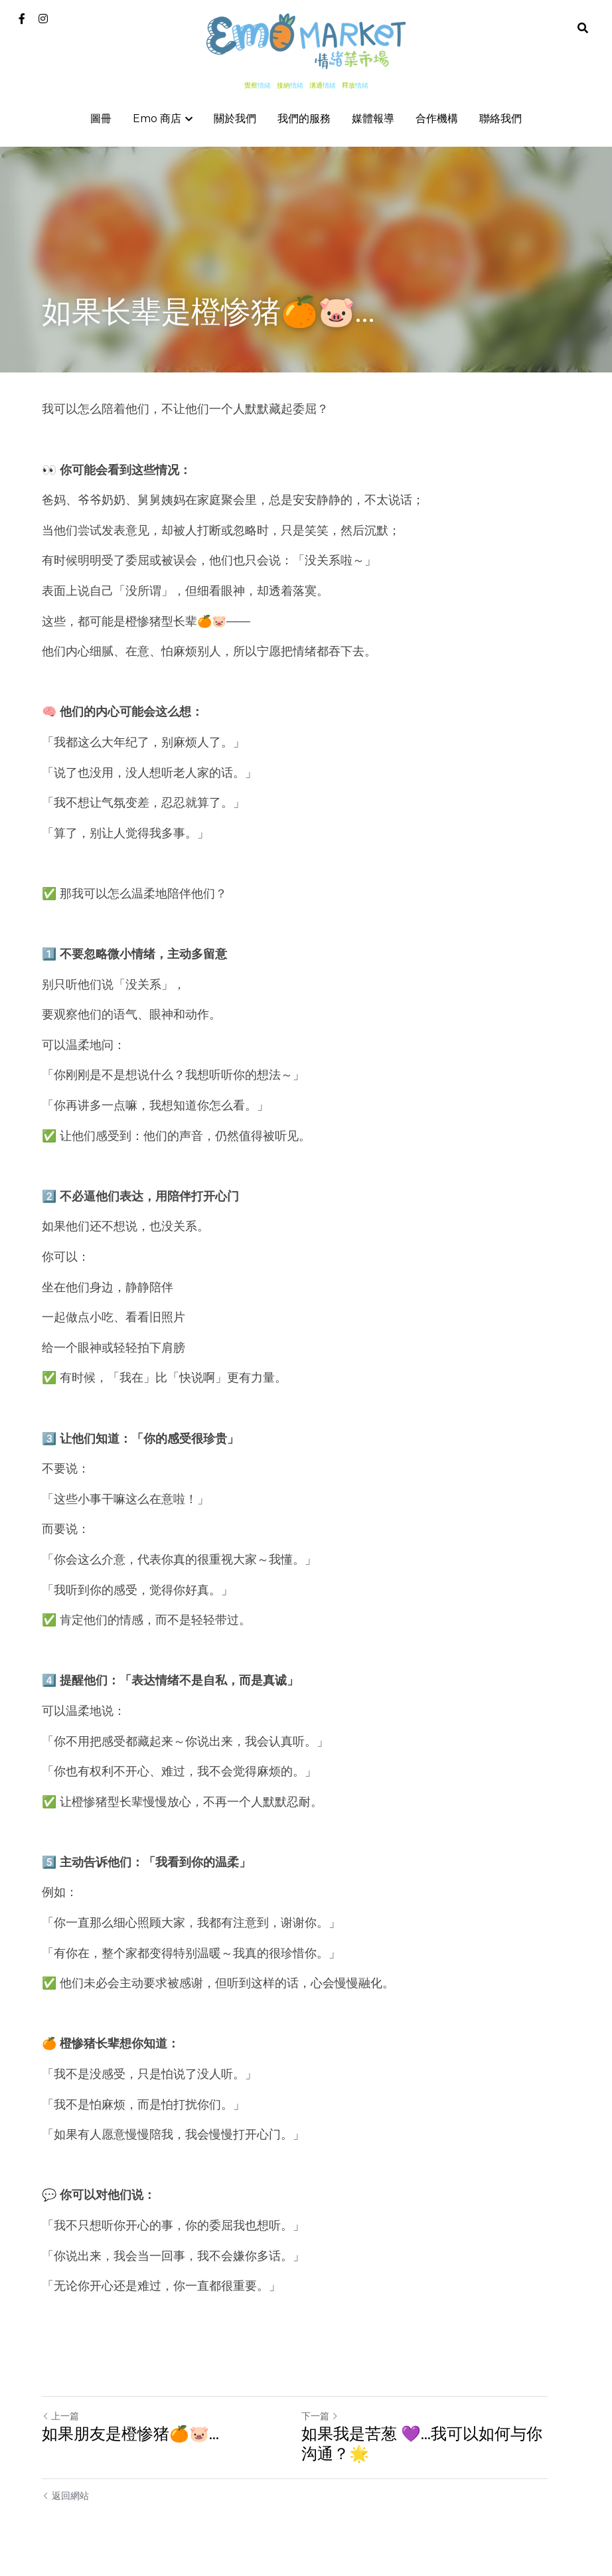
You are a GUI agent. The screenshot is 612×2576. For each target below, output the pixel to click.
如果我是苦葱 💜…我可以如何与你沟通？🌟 (441, 2443)
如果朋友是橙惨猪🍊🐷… (130, 2433)
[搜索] (582, 28)
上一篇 (60, 2416)
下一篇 (331, 2416)
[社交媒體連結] (22, 18)
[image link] (306, 40)
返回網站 (65, 2496)
